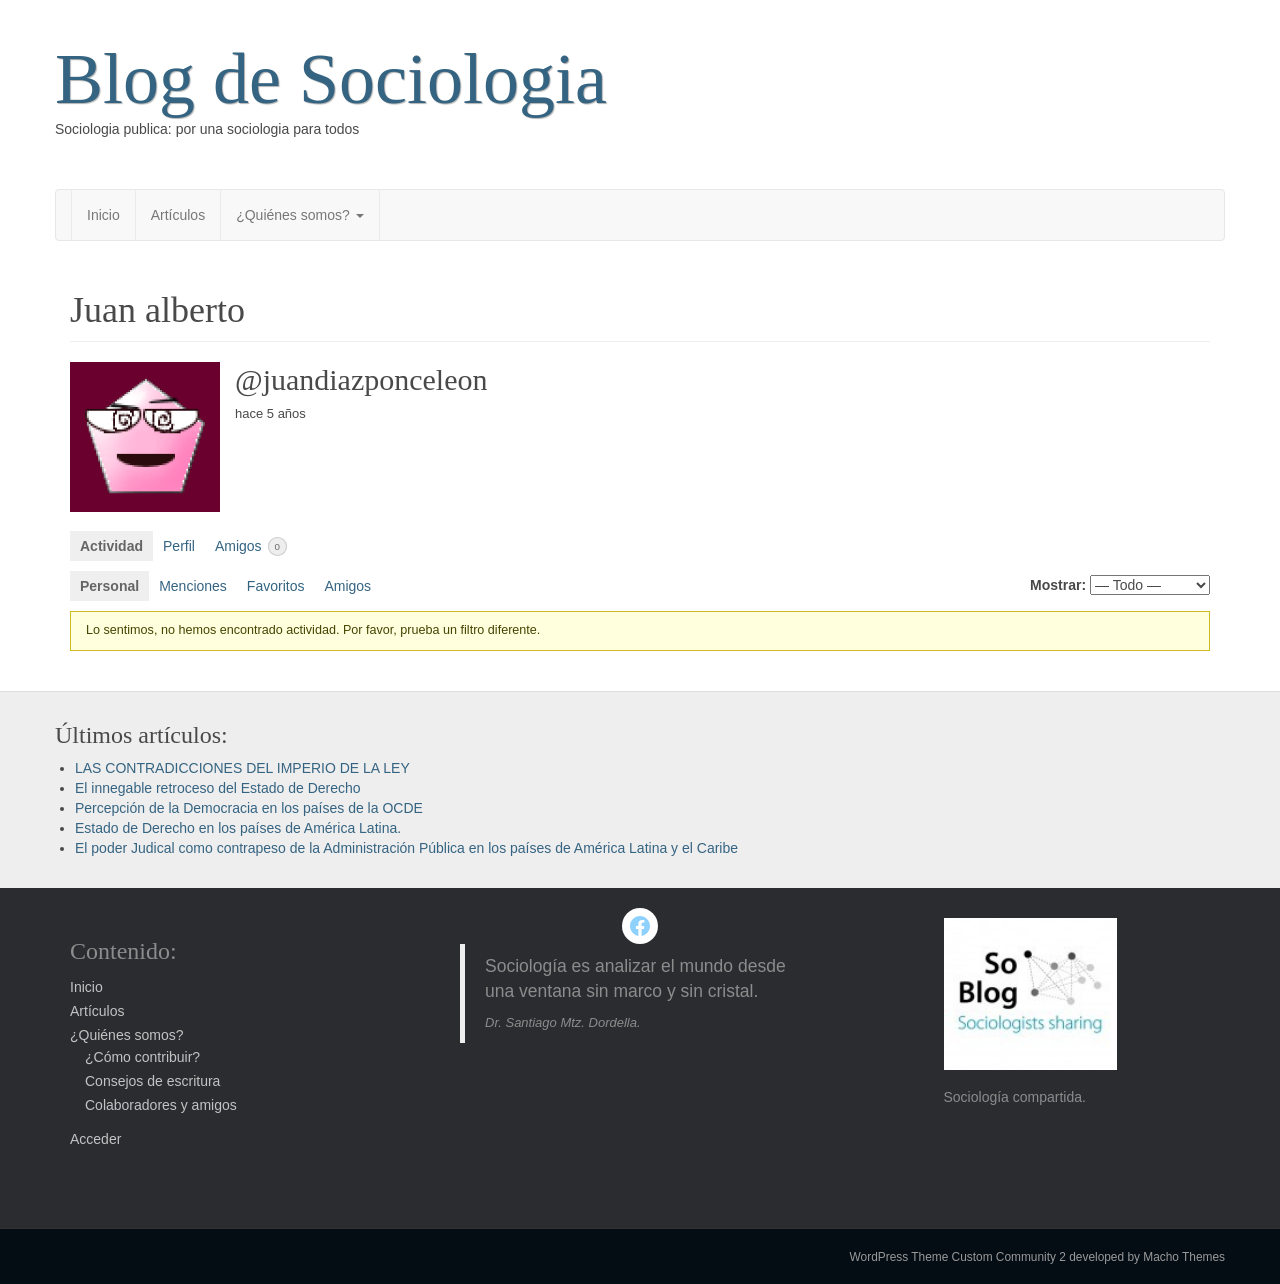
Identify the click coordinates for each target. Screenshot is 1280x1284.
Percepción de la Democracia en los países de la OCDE (249, 808)
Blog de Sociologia (331, 79)
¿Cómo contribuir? (142, 1057)
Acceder (95, 1139)
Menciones (193, 586)
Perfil (179, 546)
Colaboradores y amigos (161, 1105)
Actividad (111, 546)
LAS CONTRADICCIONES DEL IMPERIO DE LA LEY (242, 768)
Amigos (251, 546)
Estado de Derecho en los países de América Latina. (238, 828)
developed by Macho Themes (1147, 1257)
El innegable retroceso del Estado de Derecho (218, 788)
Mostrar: (1058, 585)
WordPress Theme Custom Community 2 (958, 1257)
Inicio (103, 215)
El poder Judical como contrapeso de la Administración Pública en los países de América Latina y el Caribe (406, 848)
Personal (109, 586)
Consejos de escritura (152, 1081)
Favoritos (276, 586)
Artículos (178, 215)
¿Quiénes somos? (300, 215)
